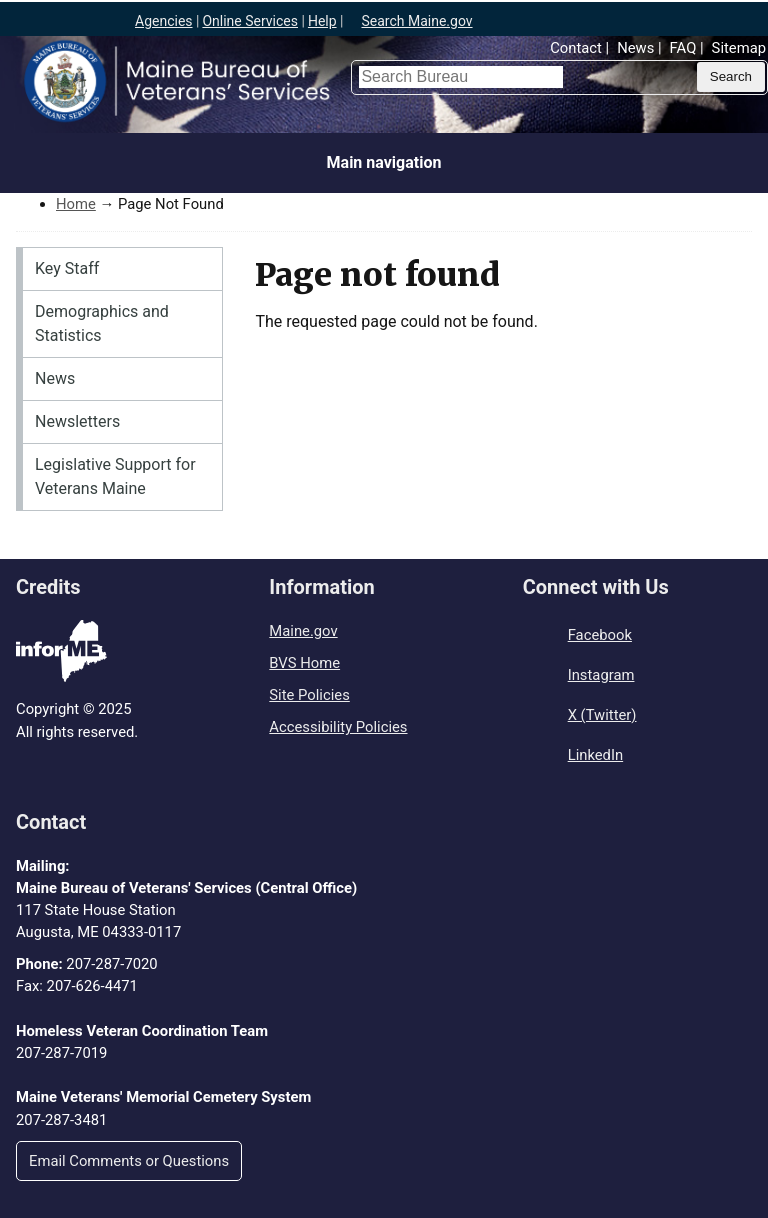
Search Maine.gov (416, 21)
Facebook (600, 635)
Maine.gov (303, 631)
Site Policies (309, 695)
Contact (576, 48)
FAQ (683, 48)
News (635, 48)
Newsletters (77, 421)
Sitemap (739, 48)
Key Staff (67, 268)
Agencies (164, 21)
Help (322, 21)
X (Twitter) (602, 715)
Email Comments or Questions (129, 1161)
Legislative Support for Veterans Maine (115, 476)
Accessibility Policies (338, 727)
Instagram (601, 675)
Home (76, 204)
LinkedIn (595, 755)
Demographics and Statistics (102, 323)
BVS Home (304, 663)
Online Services (250, 21)
